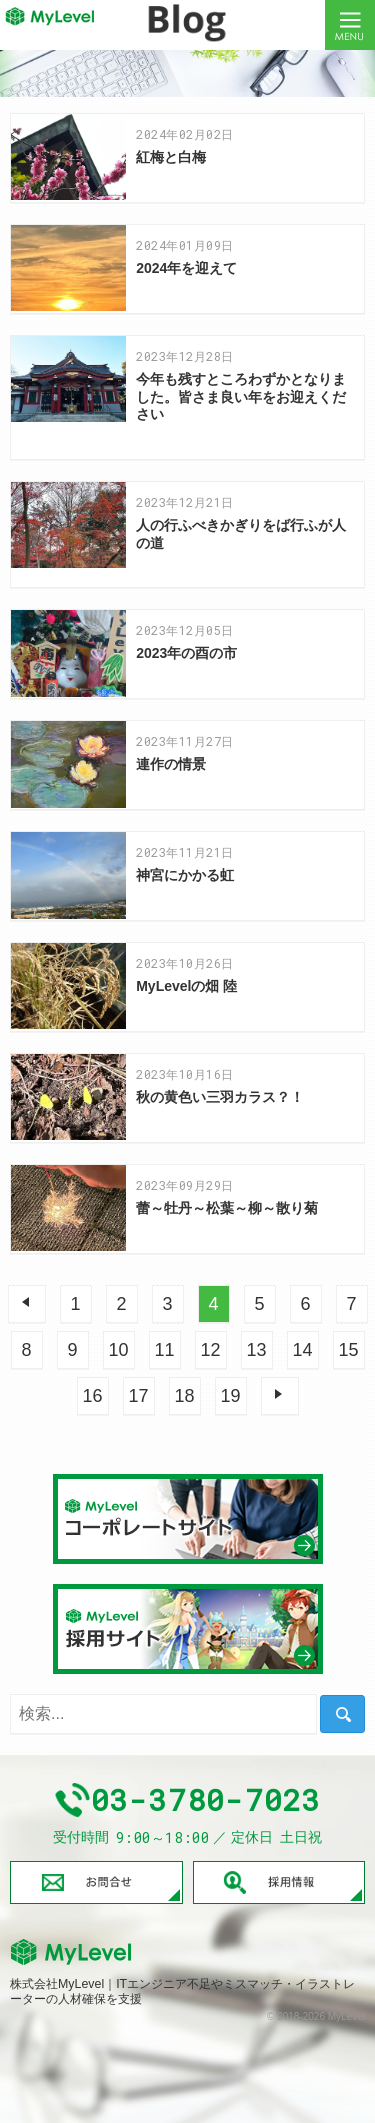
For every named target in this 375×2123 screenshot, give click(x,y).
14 (302, 1350)
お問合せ (96, 1882)
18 (184, 1396)
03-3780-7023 (206, 1800)
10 (118, 1350)
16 (92, 1396)
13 (256, 1350)
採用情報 (279, 1882)
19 (230, 1396)
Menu (350, 25)
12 (210, 1350)
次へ (280, 1396)
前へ (27, 1304)
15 (348, 1350)
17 (138, 1396)
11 (164, 1350)
